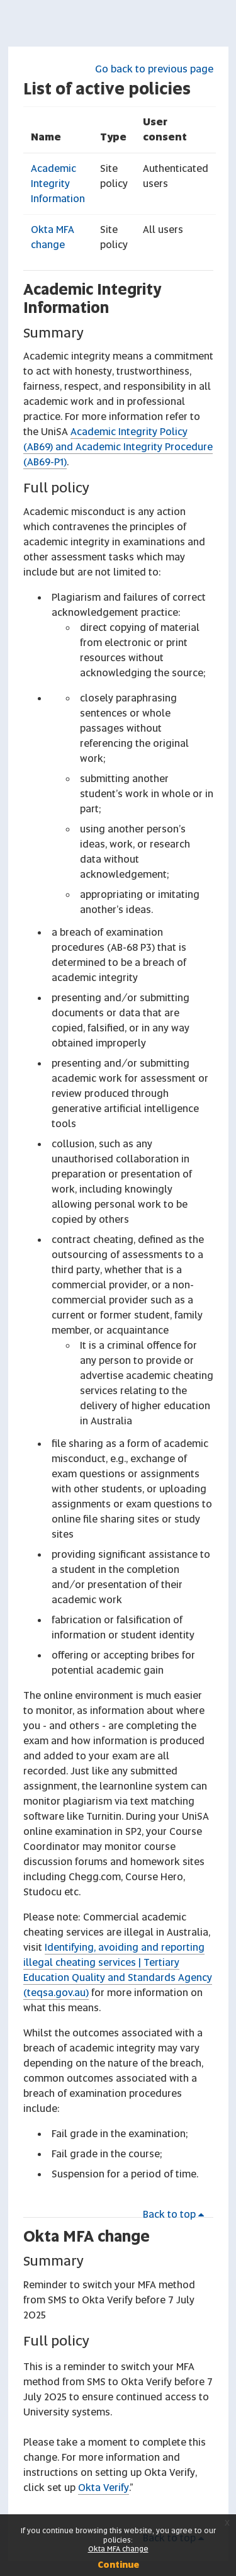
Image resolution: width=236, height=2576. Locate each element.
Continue (118, 2564)
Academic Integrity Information (58, 183)
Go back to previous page (154, 69)
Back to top (175, 2214)
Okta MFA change (86, 2236)
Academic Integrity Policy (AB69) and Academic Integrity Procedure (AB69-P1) (118, 446)
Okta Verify (103, 2487)
